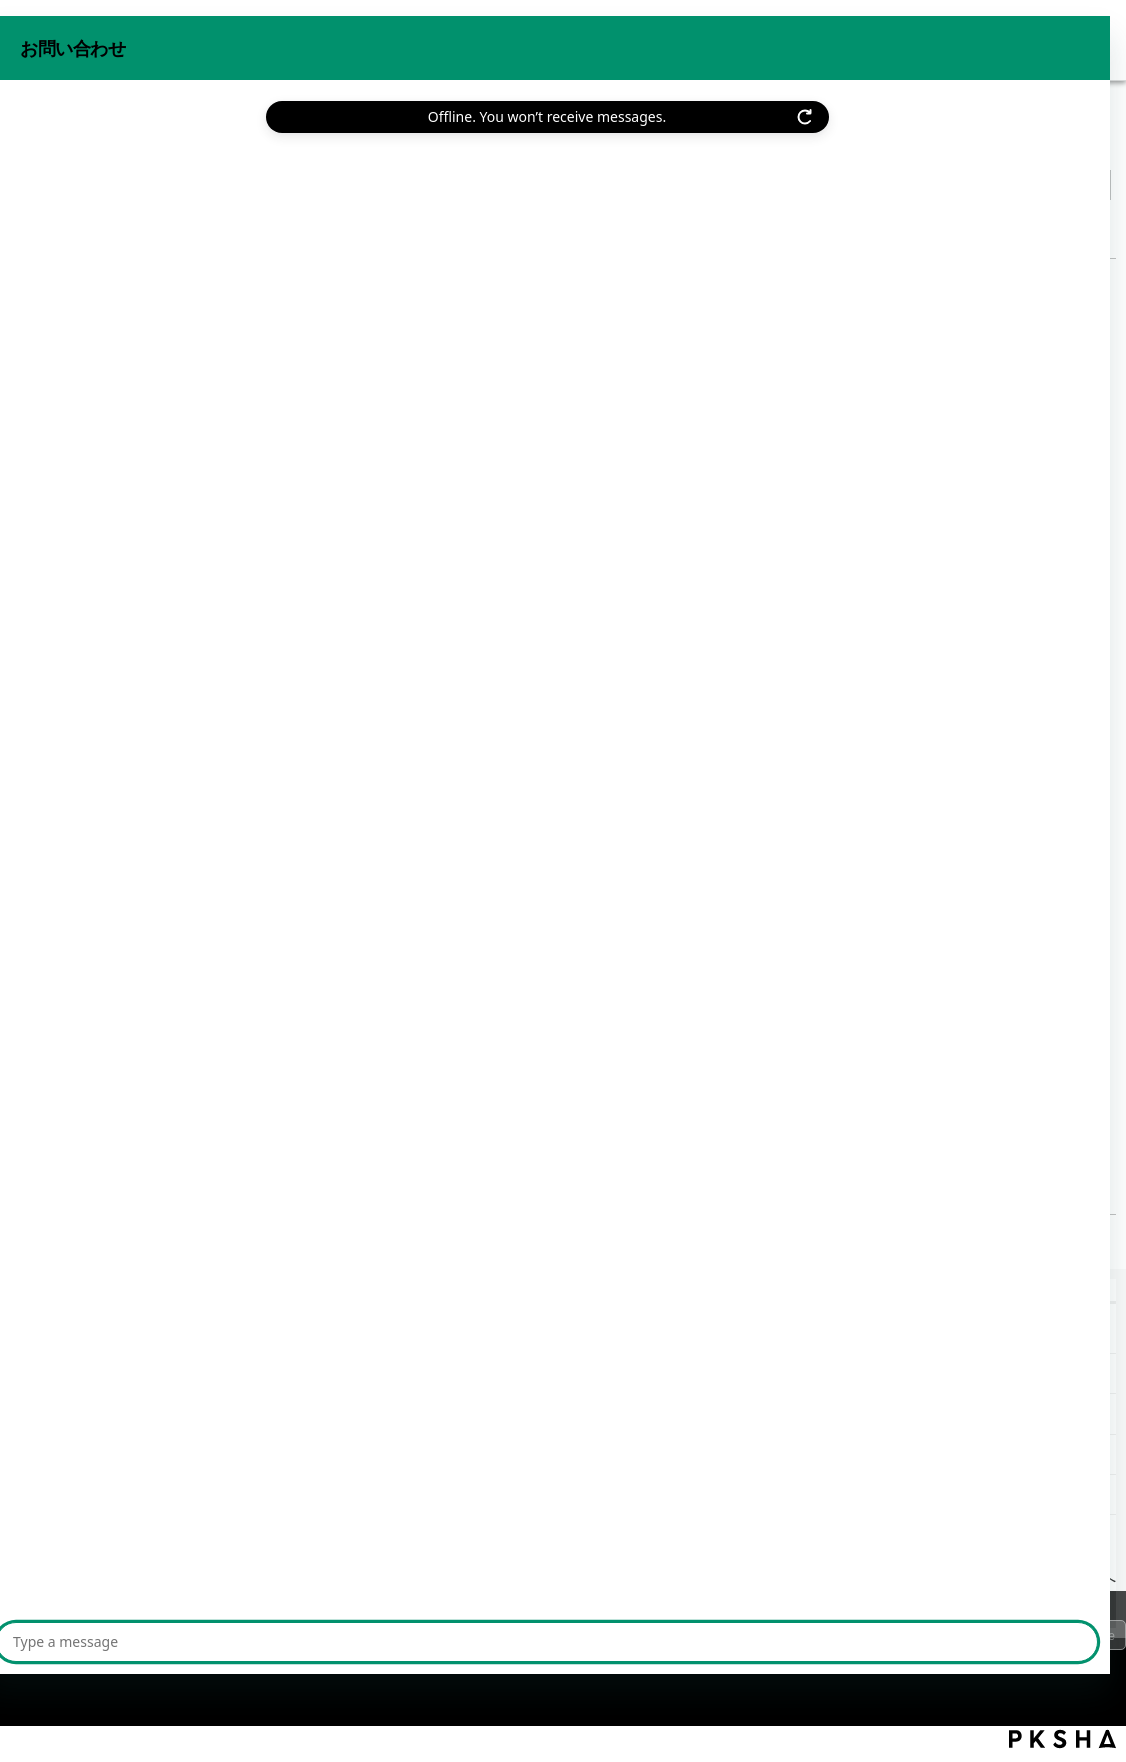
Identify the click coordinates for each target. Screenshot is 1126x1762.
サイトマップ (369, 1640)
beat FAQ (39, 144)
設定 (209, 144)
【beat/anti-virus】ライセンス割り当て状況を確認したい (212, 1373)
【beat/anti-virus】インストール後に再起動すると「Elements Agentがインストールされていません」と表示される (420, 1494)
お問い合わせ (924, 38)
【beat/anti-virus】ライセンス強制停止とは (229, 959)
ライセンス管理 (293, 144)
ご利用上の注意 (248, 1640)
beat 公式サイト (1049, 38)
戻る (62, 230)
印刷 (1096, 226)
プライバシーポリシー (100, 1640)
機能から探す (132, 144)
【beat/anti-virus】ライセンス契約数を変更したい (188, 1333)
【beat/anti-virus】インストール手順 (205, 1180)
